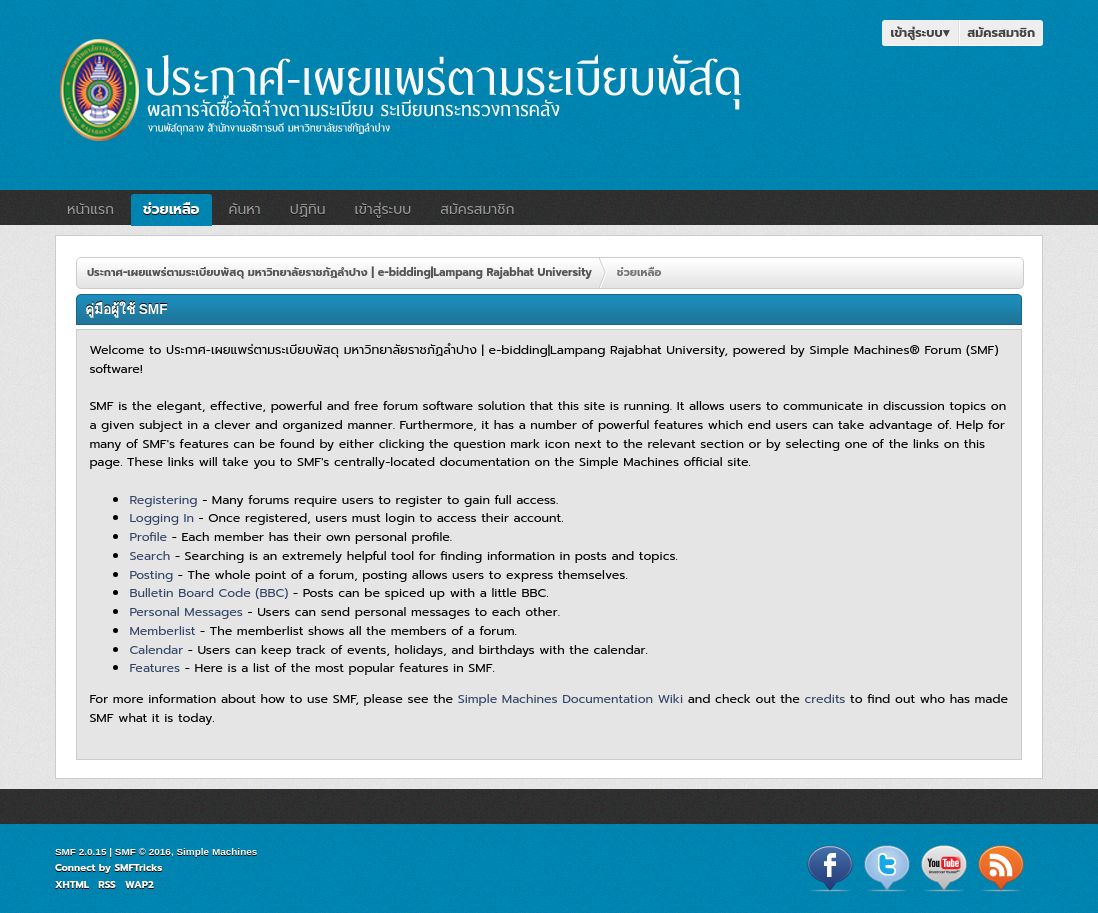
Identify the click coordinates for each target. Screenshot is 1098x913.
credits (825, 698)
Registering (163, 499)
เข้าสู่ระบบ (920, 32)
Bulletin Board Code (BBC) (208, 592)
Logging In (161, 517)
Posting (151, 574)
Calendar (156, 649)
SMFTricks (138, 867)
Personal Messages (186, 611)
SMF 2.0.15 (81, 851)
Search (149, 555)
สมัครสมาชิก (1001, 32)
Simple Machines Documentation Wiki (570, 698)
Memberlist (162, 630)
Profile (148, 536)
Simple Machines (216, 851)
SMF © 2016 (143, 851)
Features (154, 667)
